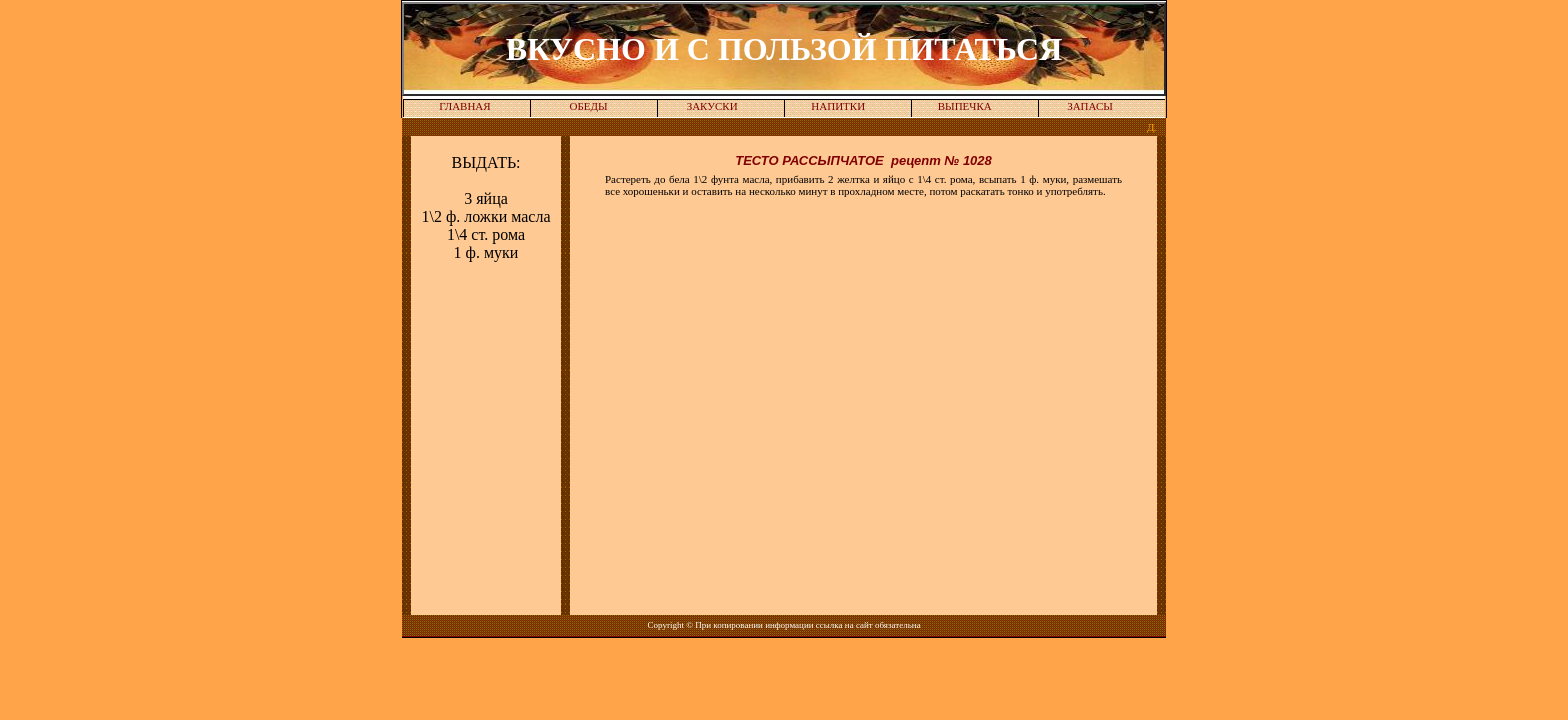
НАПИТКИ (838, 106)
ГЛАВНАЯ (465, 106)
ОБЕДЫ (589, 106)
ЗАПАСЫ (1090, 106)
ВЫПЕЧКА (965, 106)
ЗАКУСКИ (712, 106)
